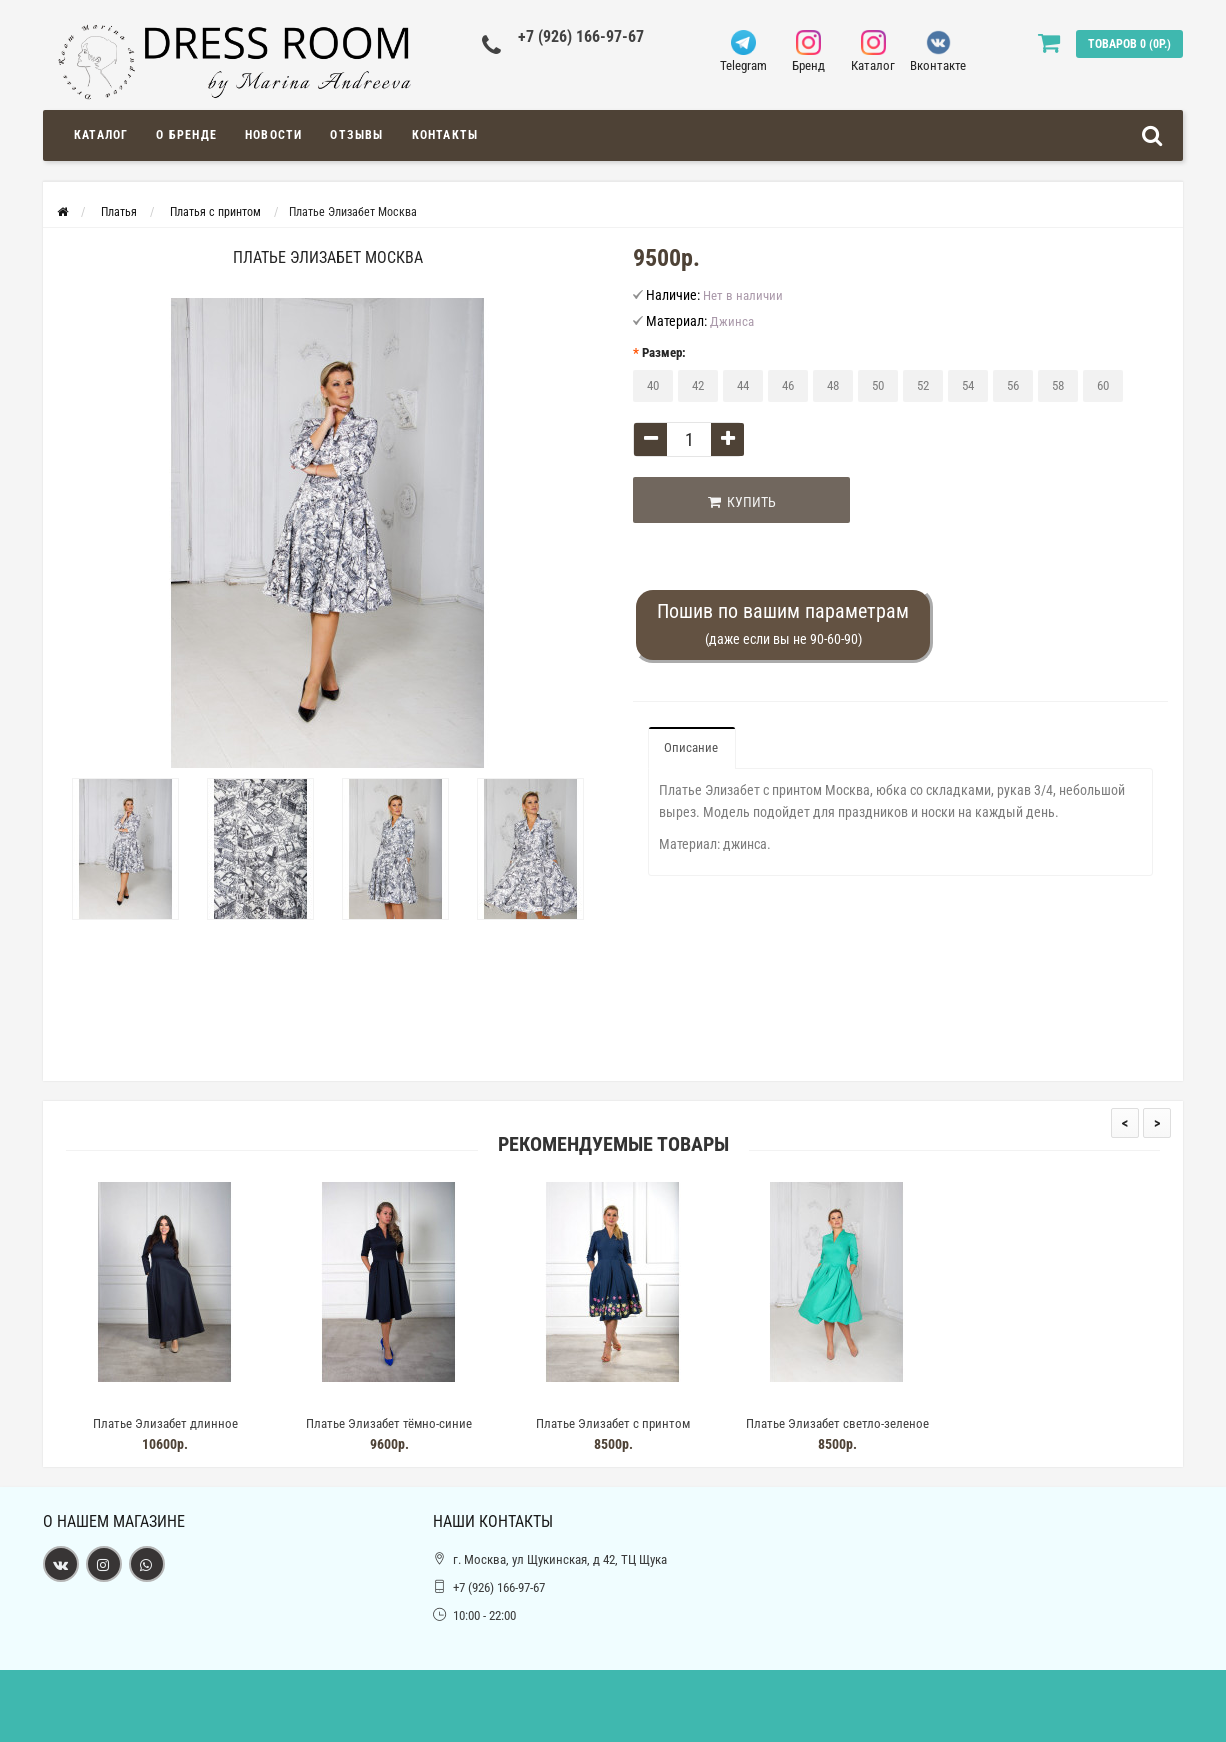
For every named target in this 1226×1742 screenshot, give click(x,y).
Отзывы (356, 135)
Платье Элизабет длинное (165, 1423)
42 (698, 385)
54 (968, 385)
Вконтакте (938, 51)
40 (653, 385)
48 (833, 385)
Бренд (808, 51)
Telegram (743, 51)
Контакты (445, 135)
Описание (691, 747)
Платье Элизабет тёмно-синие (389, 1423)
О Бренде (186, 135)
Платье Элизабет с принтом (613, 1423)
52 (923, 385)
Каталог (873, 51)
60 (1103, 385)
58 (1058, 385)
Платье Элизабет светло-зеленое (837, 1423)
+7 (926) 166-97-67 (581, 36)
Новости (273, 135)
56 (1013, 385)
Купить (735, 502)
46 (788, 385)
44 (743, 385)
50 (878, 385)
